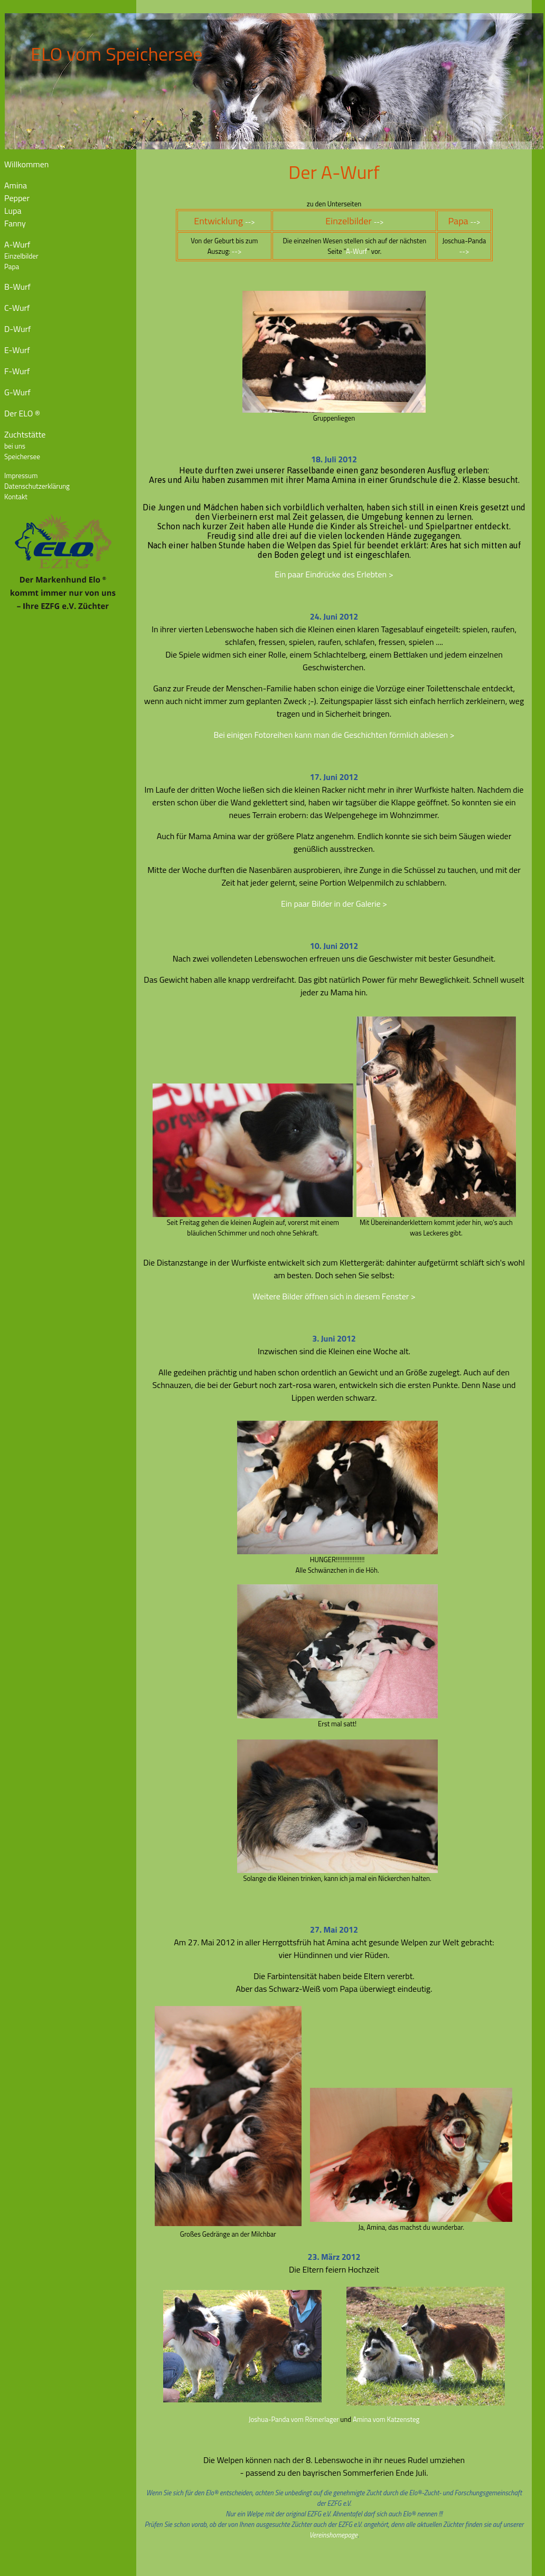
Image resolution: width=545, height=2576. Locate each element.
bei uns (14, 446)
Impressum (20, 475)
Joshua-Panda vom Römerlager (294, 2419)
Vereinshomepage (333, 2535)
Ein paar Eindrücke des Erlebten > (334, 574)
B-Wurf (17, 286)
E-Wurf (17, 350)
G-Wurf (17, 392)
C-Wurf (17, 307)
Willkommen (26, 164)
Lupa (13, 210)
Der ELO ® (22, 413)
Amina (15, 185)
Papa (11, 266)
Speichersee (22, 456)
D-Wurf (17, 328)
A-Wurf (17, 244)
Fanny (15, 223)
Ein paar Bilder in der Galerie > (334, 903)
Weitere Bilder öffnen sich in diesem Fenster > (334, 1296)
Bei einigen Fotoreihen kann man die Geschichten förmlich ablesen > (333, 734)
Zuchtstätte (24, 434)
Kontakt (15, 496)
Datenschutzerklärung (37, 486)
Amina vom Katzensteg (386, 2419)
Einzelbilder (21, 256)
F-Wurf (17, 371)
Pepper (17, 198)
